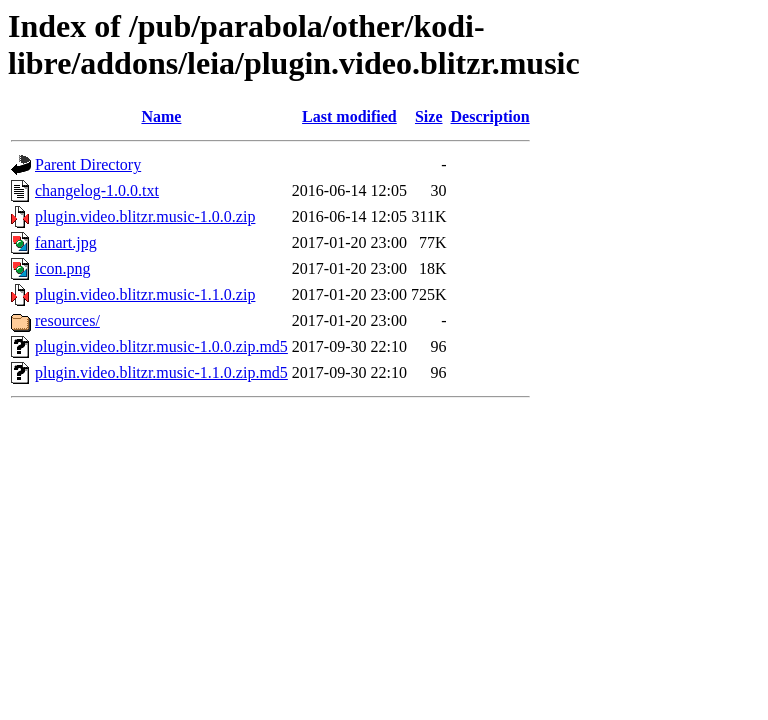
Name (161, 116)
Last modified (349, 116)
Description (490, 116)
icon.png (63, 268)
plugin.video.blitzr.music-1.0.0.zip (145, 216)
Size (429, 116)
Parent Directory (88, 164)
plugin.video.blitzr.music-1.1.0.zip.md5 (161, 372)
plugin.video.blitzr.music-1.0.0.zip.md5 (161, 346)
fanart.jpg (66, 242)
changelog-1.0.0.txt (97, 190)
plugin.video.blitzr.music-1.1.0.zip (145, 294)
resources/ (67, 320)
